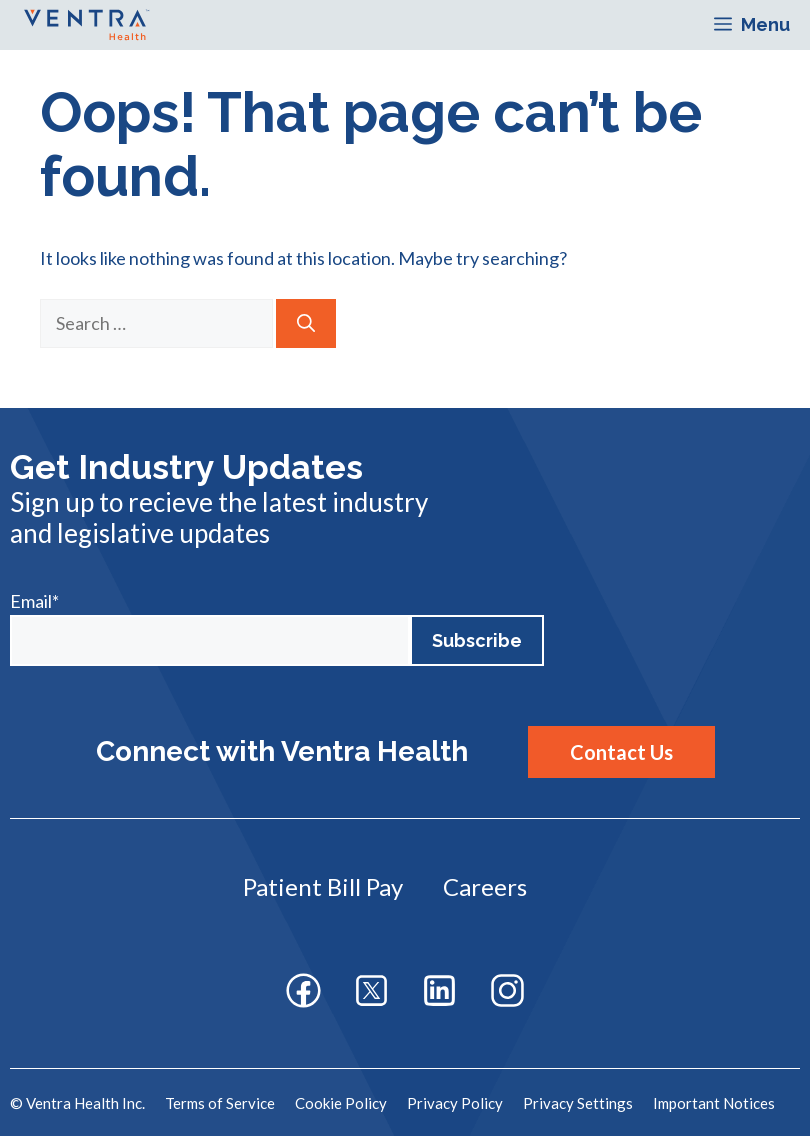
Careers (485, 886)
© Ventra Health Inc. (77, 1103)
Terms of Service (220, 1103)
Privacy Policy (455, 1103)
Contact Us (621, 752)
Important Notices (714, 1103)
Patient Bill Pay (323, 886)
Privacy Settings (578, 1103)
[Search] (306, 323)
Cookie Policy (341, 1103)
